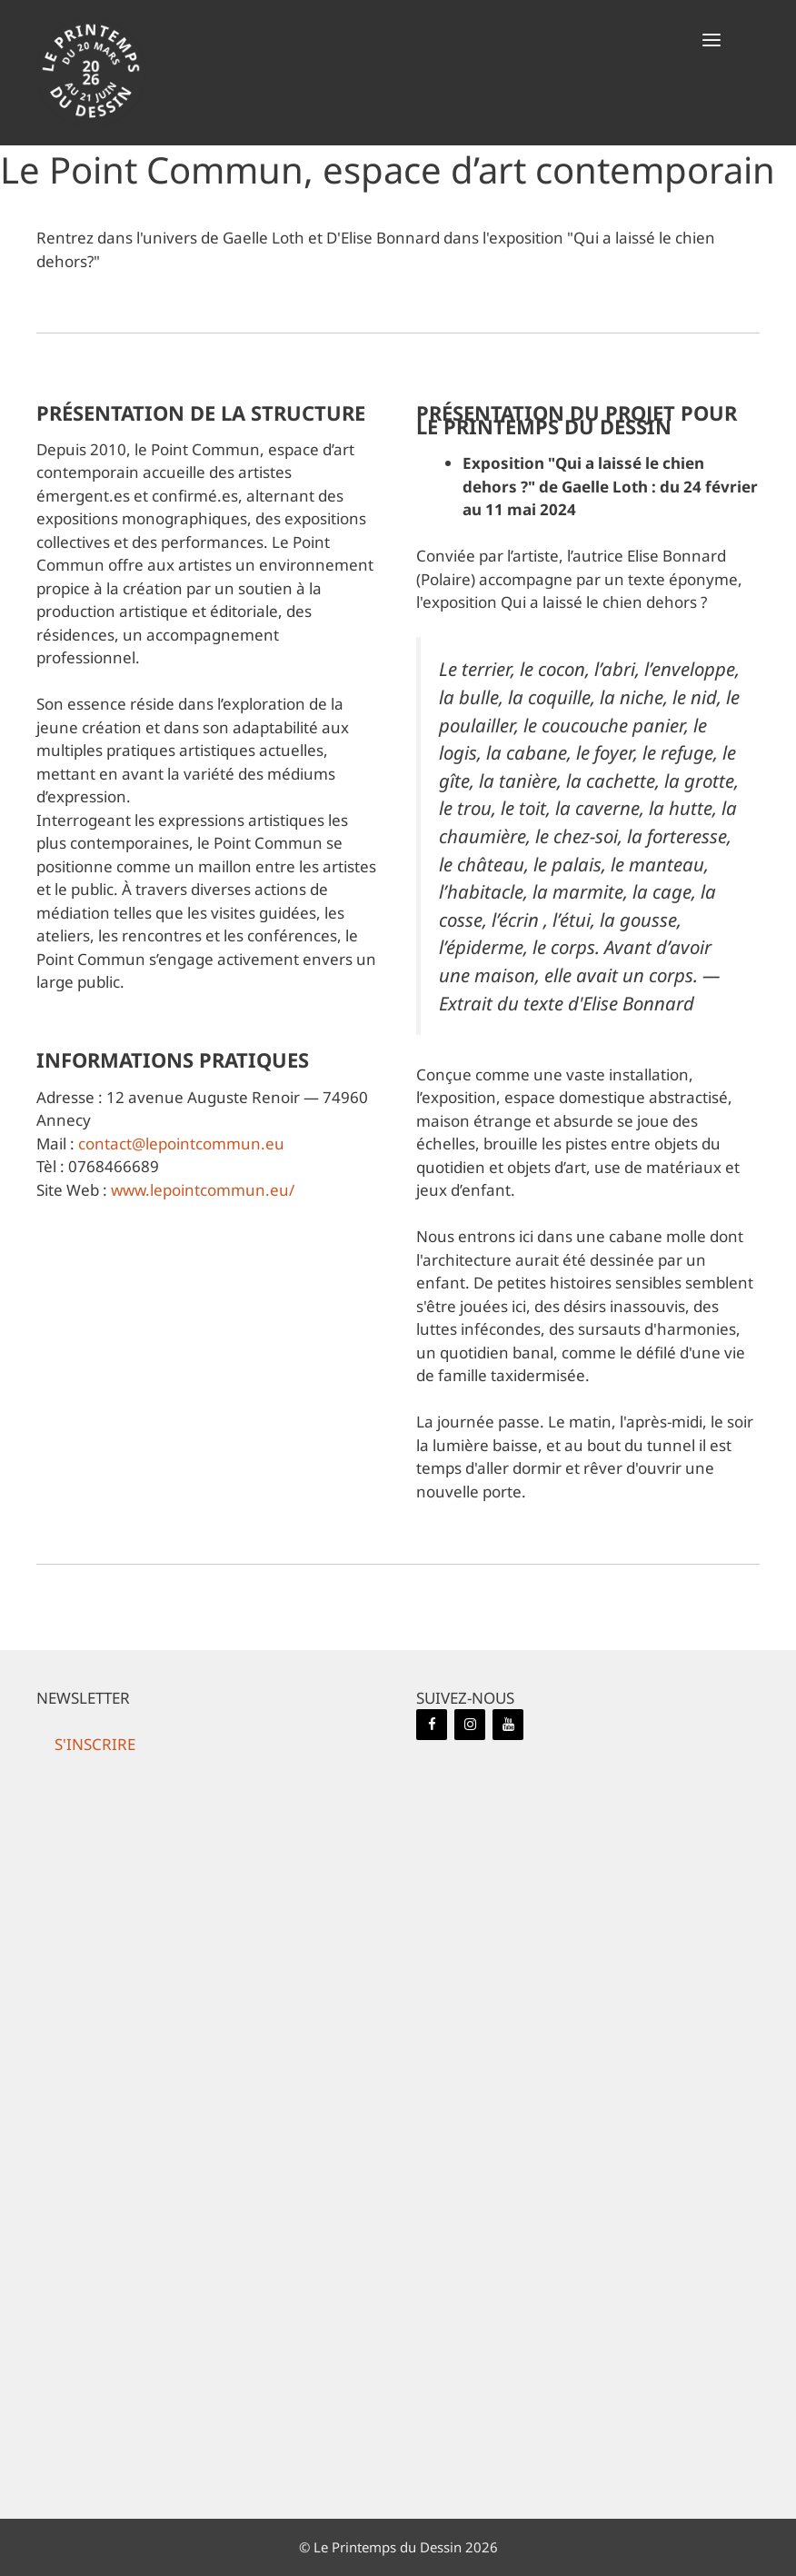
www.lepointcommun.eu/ (202, 1189)
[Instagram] (469, 1724)
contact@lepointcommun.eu (181, 1143)
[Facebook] (431, 1724)
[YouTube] (508, 1724)
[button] (711, 41)
